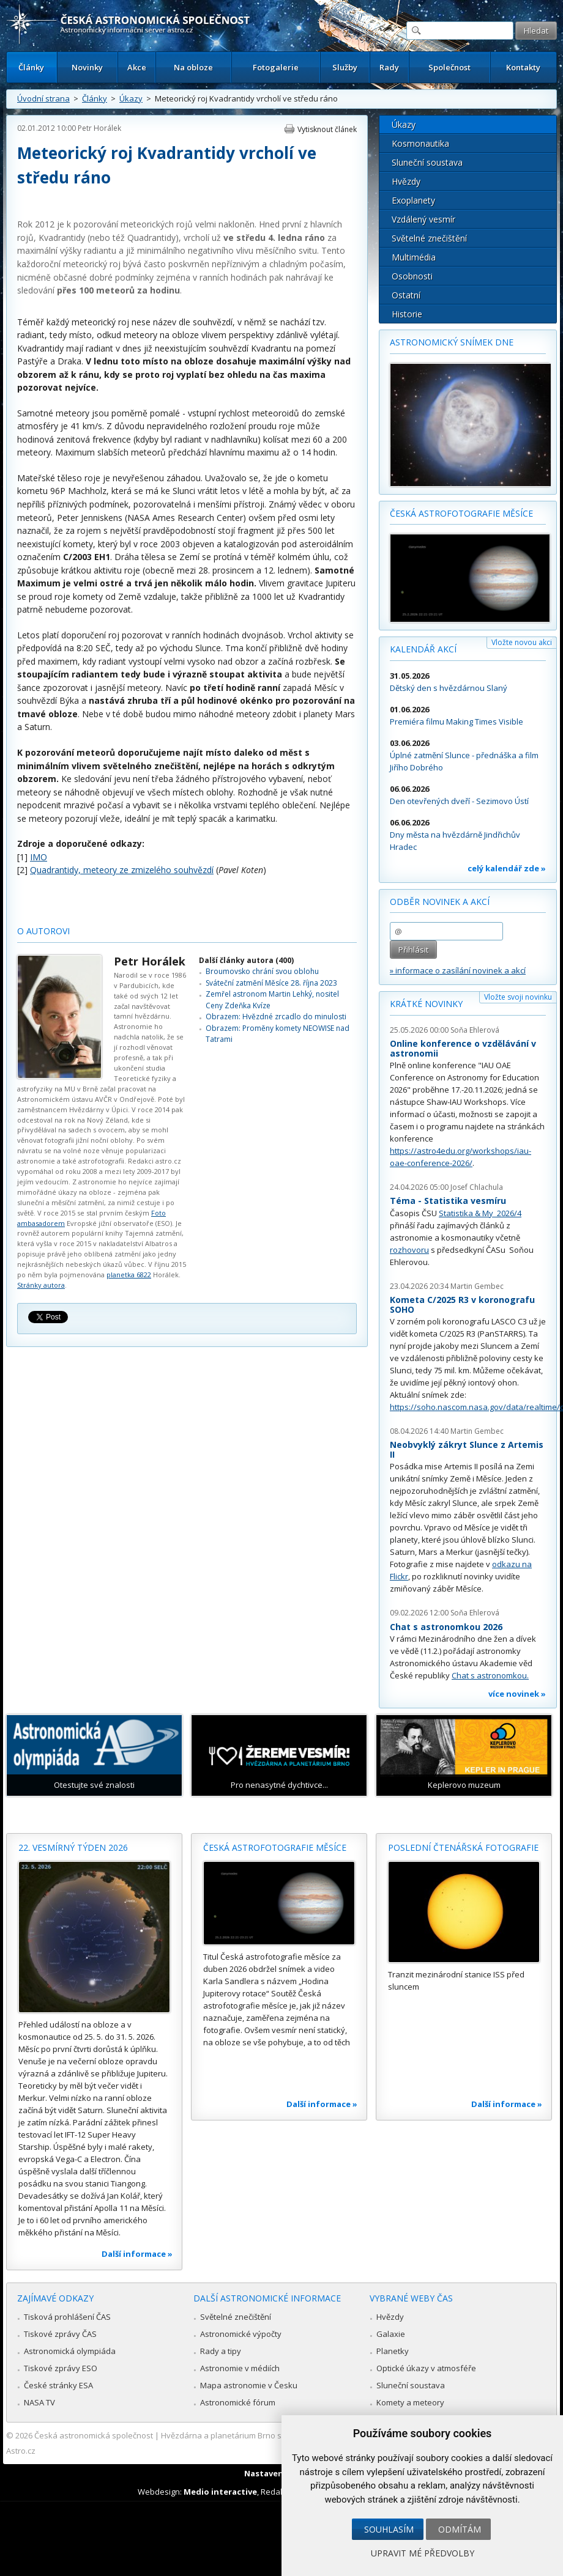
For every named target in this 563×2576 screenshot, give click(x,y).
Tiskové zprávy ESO (60, 2368)
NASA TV (39, 2402)
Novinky (87, 67)
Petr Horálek (99, 128)
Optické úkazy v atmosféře (426, 2368)
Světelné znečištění (429, 238)
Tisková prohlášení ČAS (67, 2316)
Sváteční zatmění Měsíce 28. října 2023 (271, 983)
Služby (344, 67)
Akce (136, 67)
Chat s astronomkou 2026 (446, 1627)
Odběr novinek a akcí (440, 901)
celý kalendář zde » (507, 868)
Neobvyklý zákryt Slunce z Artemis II (466, 1449)
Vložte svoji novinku (518, 997)
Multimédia (414, 257)
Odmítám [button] (459, 2529)
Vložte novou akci (521, 642)
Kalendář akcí (423, 649)
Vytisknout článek (327, 129)
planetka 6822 (128, 1274)
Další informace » (137, 2253)
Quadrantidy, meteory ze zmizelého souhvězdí (122, 870)
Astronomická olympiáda (70, 2350)
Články (31, 67)
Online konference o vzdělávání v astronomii (463, 1048)
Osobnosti (412, 276)
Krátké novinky (426, 1003)
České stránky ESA (58, 2385)
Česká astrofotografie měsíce (461, 513)
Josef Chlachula (476, 1187)
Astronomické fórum (237, 2402)
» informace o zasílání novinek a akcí (458, 970)
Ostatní (406, 295)
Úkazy (131, 98)
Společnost (449, 67)
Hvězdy (406, 181)
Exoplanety (413, 200)
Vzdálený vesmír (423, 219)
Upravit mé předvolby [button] (422, 2553)
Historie (407, 314)
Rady (389, 67)
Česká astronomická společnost (93, 2435)
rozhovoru (409, 1249)
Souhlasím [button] (389, 2529)
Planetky (392, 2350)
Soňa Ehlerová (474, 1030)
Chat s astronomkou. (490, 1675)
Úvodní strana (43, 98)
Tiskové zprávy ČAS (60, 2333)
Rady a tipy (220, 2350)
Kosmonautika (420, 143)
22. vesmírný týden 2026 (73, 1847)
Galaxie (390, 2333)
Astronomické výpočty (241, 2333)
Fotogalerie (276, 67)
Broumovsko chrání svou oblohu (262, 971)
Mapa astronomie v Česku (248, 2385)
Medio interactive (220, 2491)
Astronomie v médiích (240, 2368)
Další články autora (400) (246, 960)
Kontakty (523, 67)
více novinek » (517, 1693)
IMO (38, 857)
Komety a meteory (410, 2402)
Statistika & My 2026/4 (480, 1213)
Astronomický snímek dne (451, 342)
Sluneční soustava (427, 162)
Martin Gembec (477, 1286)
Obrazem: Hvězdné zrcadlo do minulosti (276, 1016)
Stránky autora (41, 1285)
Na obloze (193, 67)
